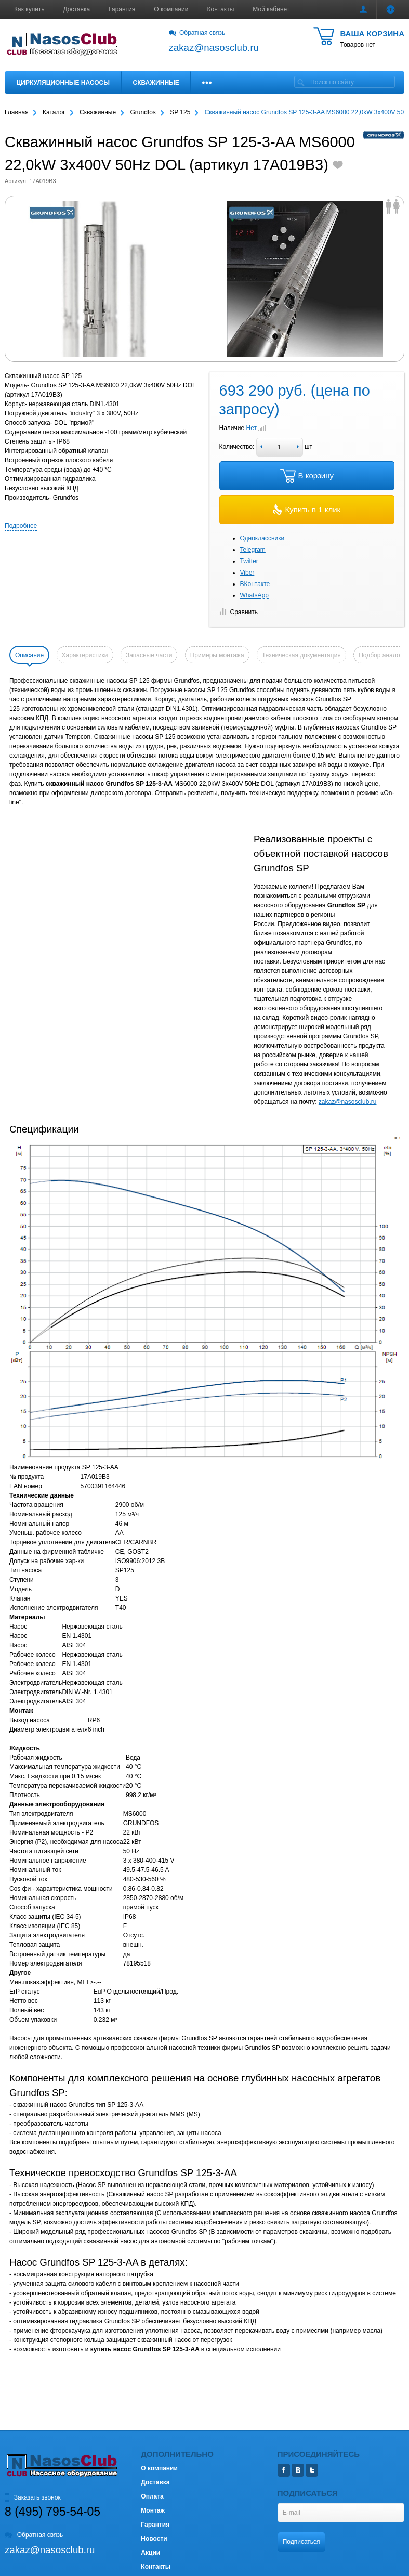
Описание (29, 655)
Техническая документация (301, 655)
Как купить (29, 9)
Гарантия (122, 9)
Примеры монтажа (217, 655)
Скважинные (156, 82)
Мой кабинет (271, 9)
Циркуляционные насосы (63, 82)
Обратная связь (197, 32)
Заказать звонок (33, 2497)
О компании (171, 9)
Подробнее (21, 525)
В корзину (307, 476)
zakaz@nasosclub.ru (348, 1101)
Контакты (220, 9)
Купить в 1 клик (306, 509)
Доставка (76, 9)
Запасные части (149, 655)
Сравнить (238, 612)
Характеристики (85, 655)
